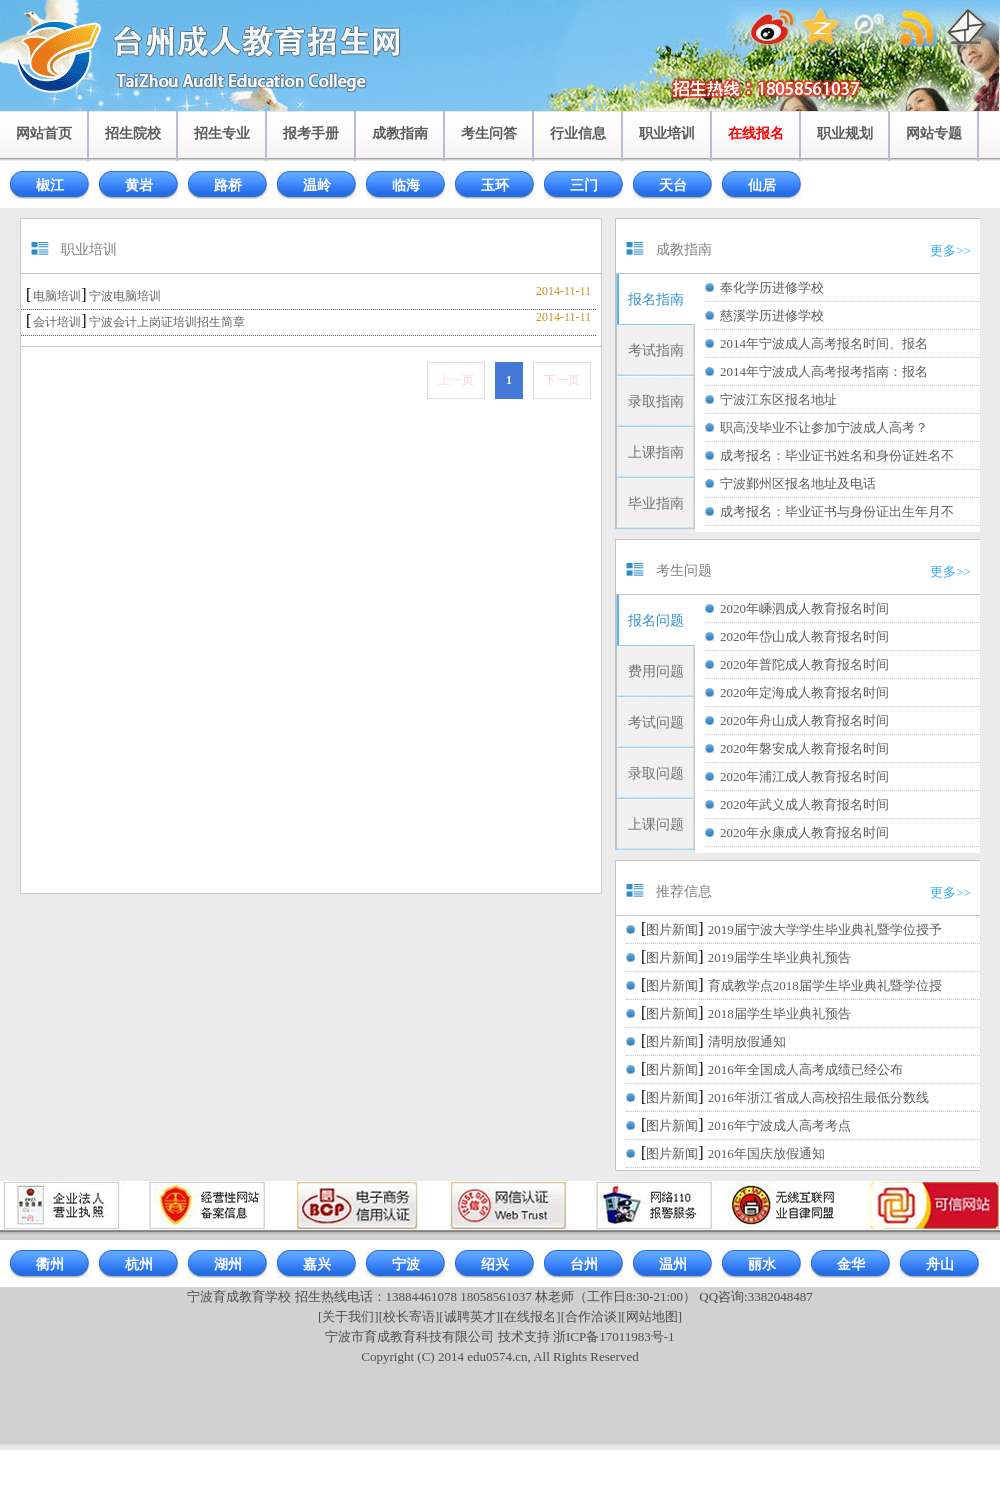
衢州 (50, 1264)
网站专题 (934, 133)
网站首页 (44, 133)
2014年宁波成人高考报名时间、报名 (824, 343)
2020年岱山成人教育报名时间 (804, 636)
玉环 (495, 185)
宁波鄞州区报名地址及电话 (798, 483)
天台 (673, 185)
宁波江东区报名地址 (778, 399)
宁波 (406, 1264)
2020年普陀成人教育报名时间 (804, 664)
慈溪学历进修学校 (772, 315)
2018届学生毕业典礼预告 (779, 1013)
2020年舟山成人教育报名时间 (804, 720)
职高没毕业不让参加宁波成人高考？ (824, 427)
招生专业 (222, 133)
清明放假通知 (747, 1041)
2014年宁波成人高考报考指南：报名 (824, 371)
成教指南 (400, 133)
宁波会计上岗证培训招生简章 (167, 322)
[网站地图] (651, 1316)
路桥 (228, 185)
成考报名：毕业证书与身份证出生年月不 (837, 511)
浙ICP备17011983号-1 (614, 1336)
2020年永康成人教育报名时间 (804, 832)
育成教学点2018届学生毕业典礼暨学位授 (825, 985)
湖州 (228, 1264)
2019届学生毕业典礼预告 (779, 957)
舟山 (940, 1264)
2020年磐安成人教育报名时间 (804, 748)
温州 (673, 1264)
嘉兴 (317, 1264)
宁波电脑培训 (125, 296)
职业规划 (845, 133)
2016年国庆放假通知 (766, 1153)
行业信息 (578, 133)
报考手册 (311, 133)
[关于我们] (348, 1316)
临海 (406, 185)
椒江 (50, 185)
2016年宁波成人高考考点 (779, 1125)
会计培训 (57, 322)
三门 (584, 185)
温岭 (317, 185)
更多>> (950, 250)
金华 (851, 1264)
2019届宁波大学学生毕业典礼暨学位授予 (825, 929)
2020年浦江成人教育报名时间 (804, 776)
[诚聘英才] (469, 1316)
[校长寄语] (409, 1316)
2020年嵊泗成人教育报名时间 (804, 608)
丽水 (762, 1264)
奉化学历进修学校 (772, 287)
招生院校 (133, 133)
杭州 (139, 1264)
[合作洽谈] (591, 1316)
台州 (584, 1264)
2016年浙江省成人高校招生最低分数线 (818, 1097)
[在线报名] (530, 1316)
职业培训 (667, 133)
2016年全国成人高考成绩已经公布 (805, 1069)
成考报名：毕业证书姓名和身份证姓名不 (837, 455)
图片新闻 (672, 929)
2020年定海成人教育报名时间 (804, 692)
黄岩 (139, 185)
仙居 (762, 185)
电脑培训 (57, 296)
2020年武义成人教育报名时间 (804, 804)
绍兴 (495, 1264)
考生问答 (489, 133)
